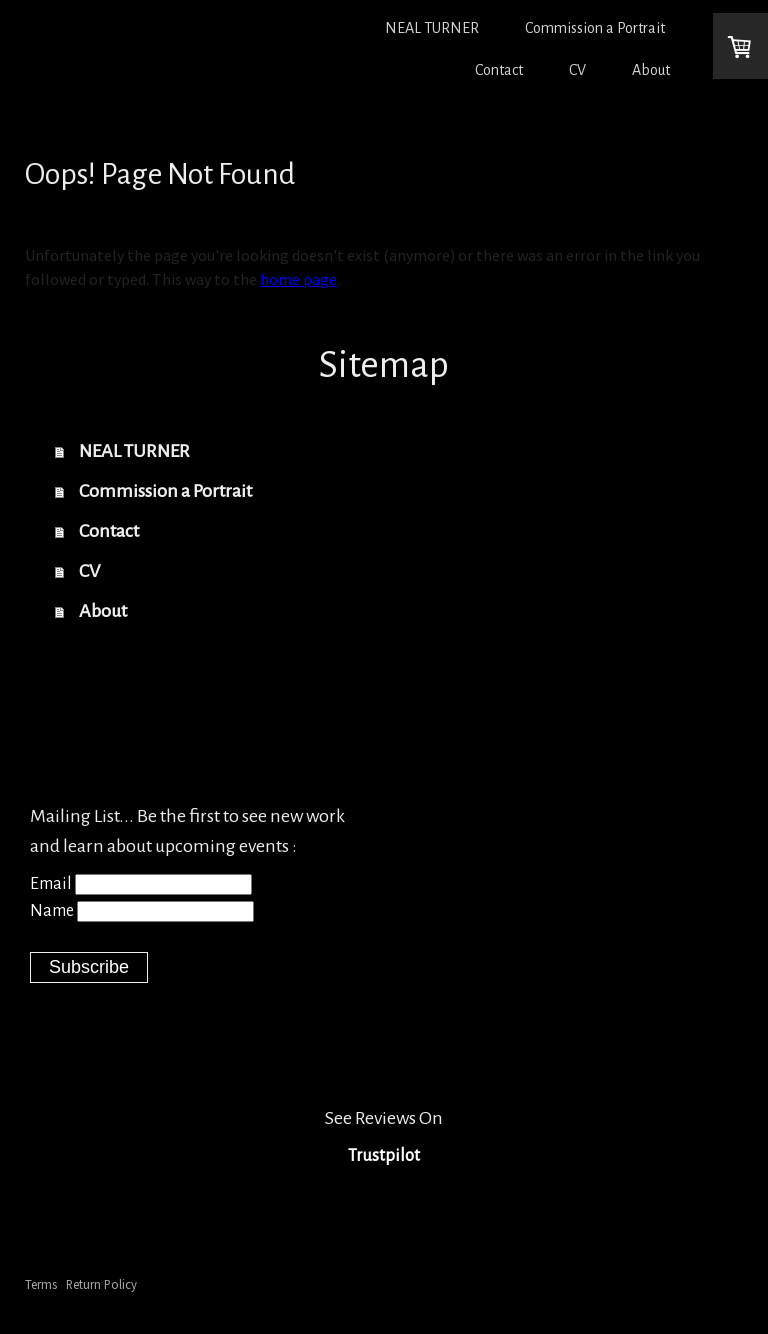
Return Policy (101, 1284)
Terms (41, 1284)
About (651, 70)
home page (298, 279)
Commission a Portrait (595, 28)
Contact (499, 70)
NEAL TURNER (432, 28)
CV (577, 70)
